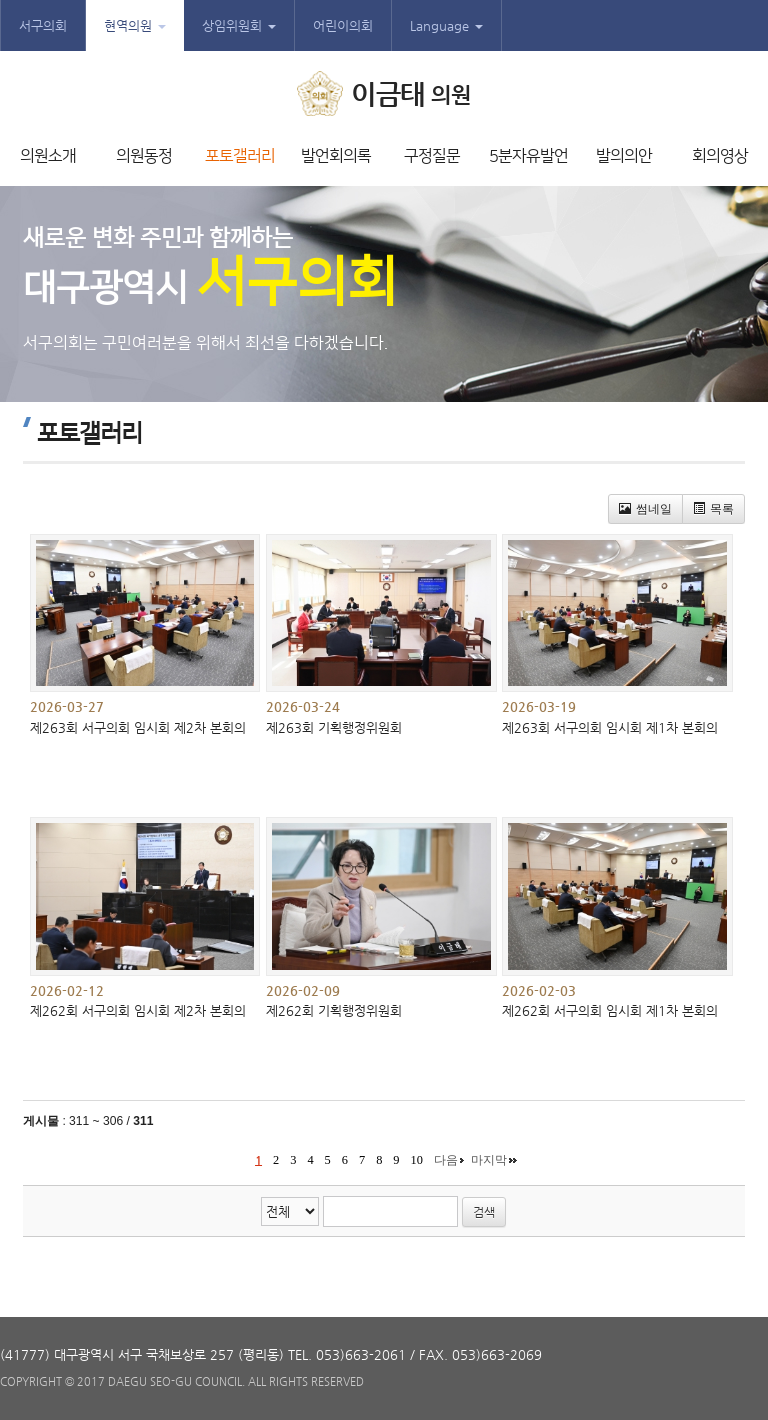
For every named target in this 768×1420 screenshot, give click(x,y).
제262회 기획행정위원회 (334, 1010)
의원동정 (144, 156)
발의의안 (624, 156)
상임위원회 (239, 25)
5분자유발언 (528, 156)
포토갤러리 (240, 156)
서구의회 (43, 25)
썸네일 (645, 509)
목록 (713, 509)
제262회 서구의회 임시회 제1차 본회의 (610, 1010)
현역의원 (135, 25)
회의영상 (720, 156)
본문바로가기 (0, 0)
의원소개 (48, 156)
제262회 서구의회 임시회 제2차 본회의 (138, 1010)
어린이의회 (343, 25)
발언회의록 (336, 156)
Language (446, 25)
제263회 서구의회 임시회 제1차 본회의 (610, 727)
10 (417, 1160)
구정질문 (432, 156)
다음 (446, 1160)
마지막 (489, 1160)
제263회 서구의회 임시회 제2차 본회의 (138, 727)
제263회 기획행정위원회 (334, 727)
